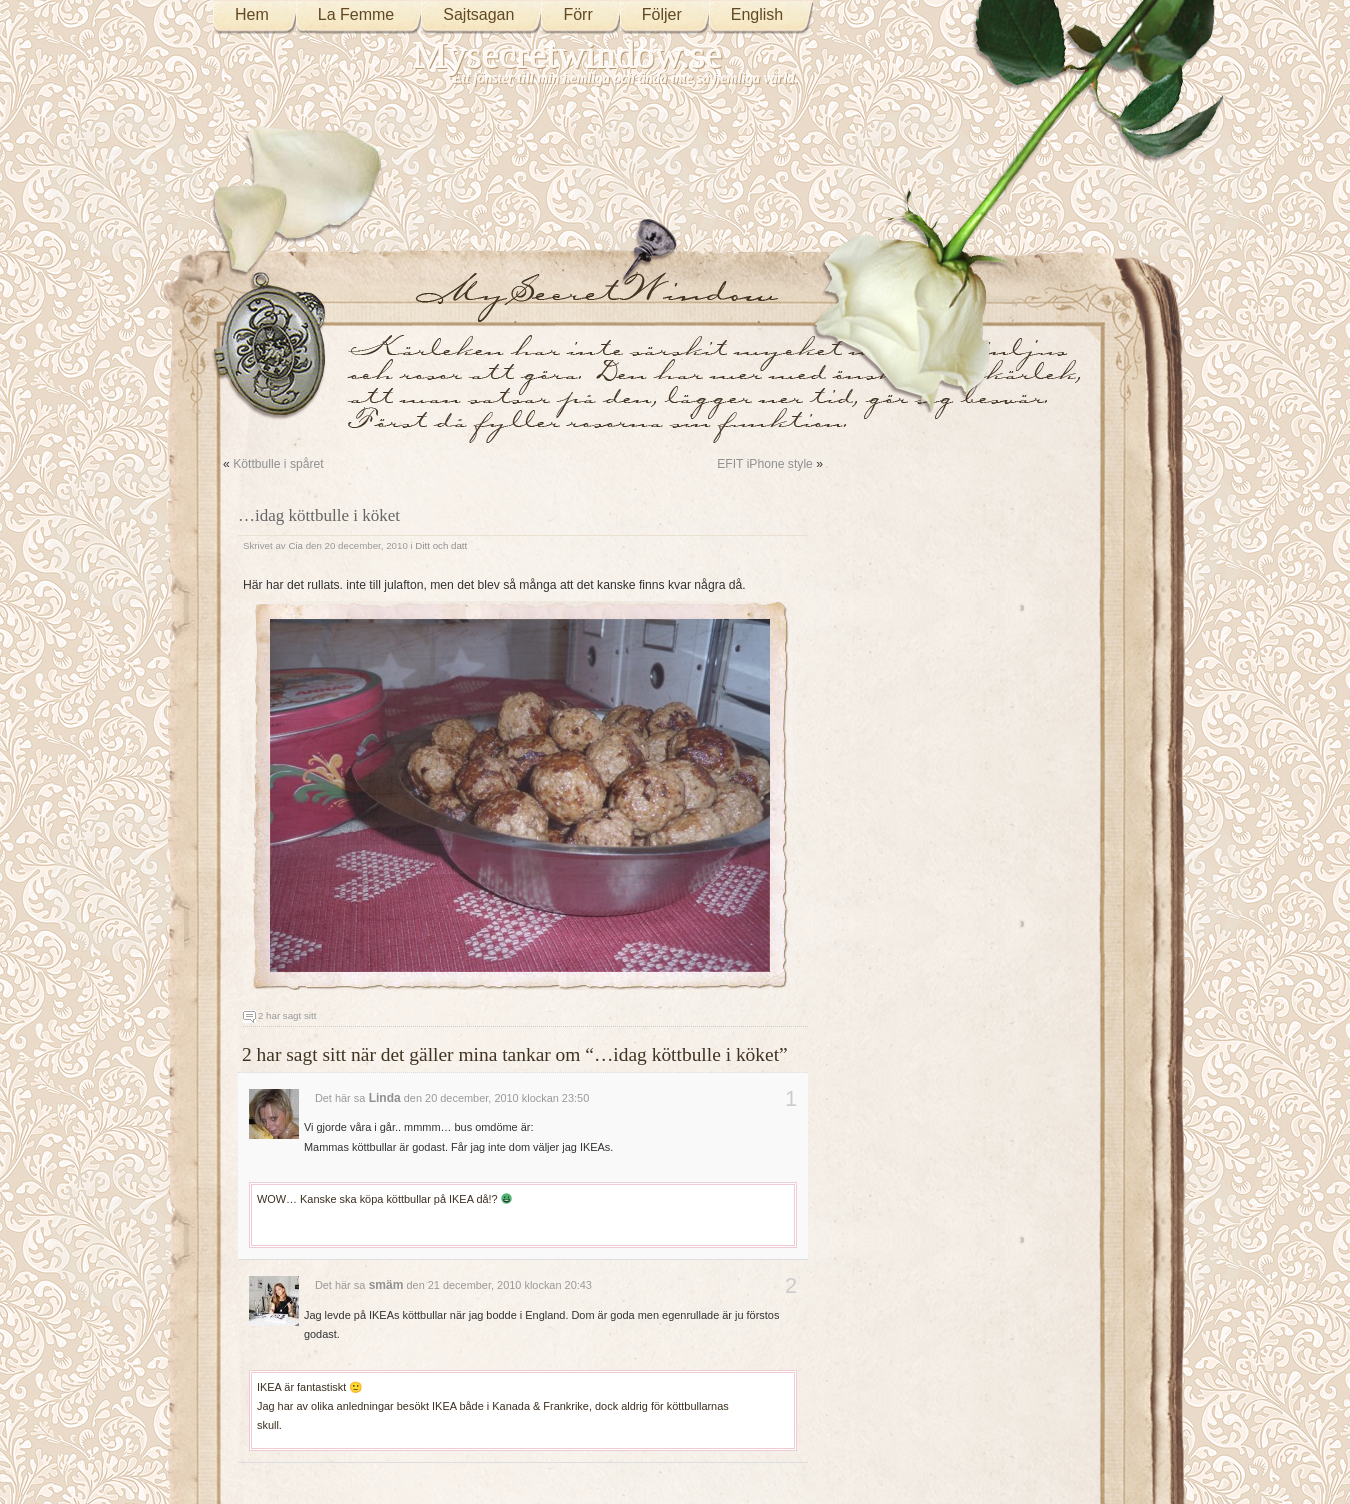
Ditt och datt (441, 545)
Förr (577, 14)
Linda (385, 1098)
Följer (662, 14)
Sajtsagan (478, 14)
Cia (295, 545)
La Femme (356, 14)
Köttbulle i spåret (278, 464)
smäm (386, 1285)
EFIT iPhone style (765, 464)
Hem (252, 14)
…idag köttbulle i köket (319, 515)
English (757, 14)
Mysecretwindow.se (568, 54)
